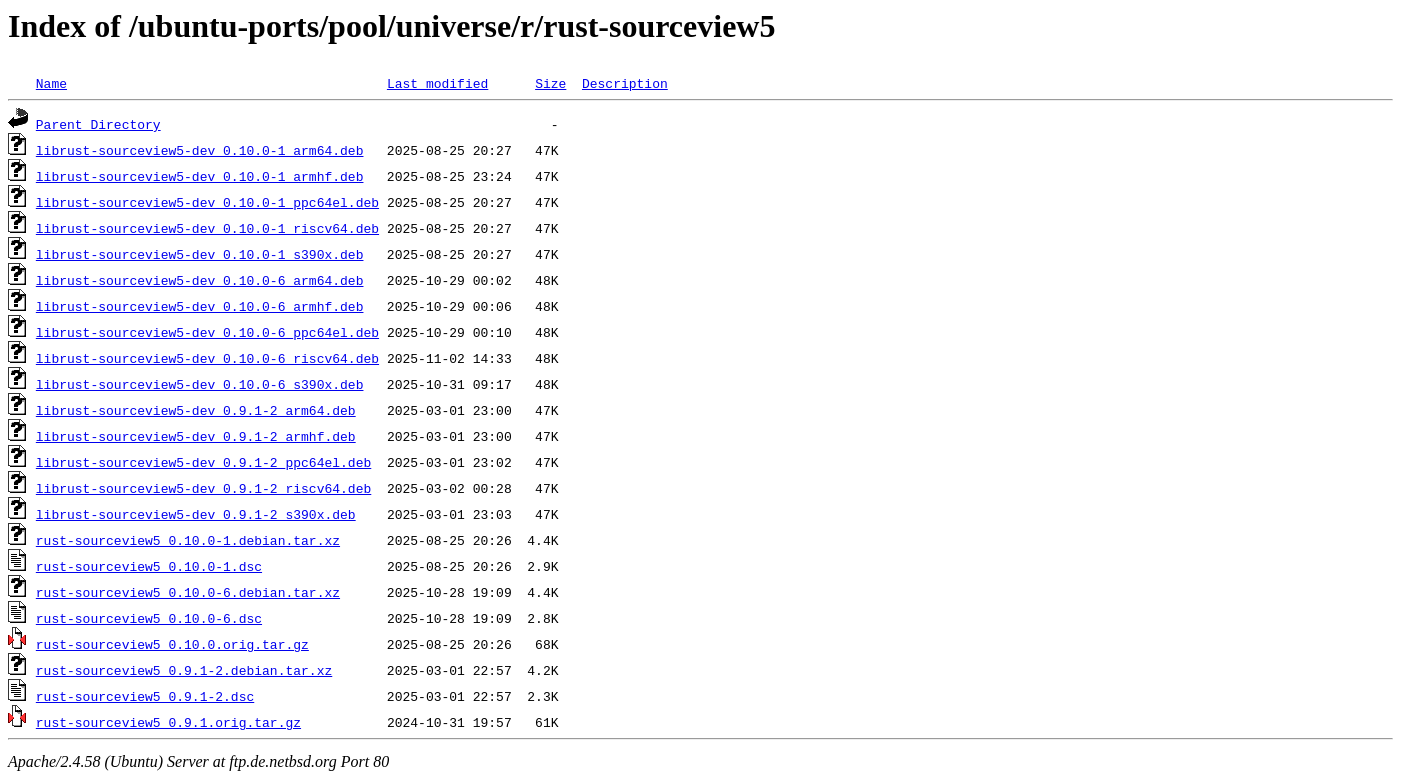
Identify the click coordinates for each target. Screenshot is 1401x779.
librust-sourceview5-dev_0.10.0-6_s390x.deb (200, 384)
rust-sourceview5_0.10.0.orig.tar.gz (172, 644)
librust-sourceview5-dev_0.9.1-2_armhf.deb (196, 436)
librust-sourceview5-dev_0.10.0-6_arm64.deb (200, 280)
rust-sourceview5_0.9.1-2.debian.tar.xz (184, 670)
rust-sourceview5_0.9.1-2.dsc (145, 696)
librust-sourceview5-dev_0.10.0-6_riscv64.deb (207, 358)
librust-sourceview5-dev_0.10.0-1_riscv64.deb (207, 228)
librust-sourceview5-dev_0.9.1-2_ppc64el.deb (203, 462)
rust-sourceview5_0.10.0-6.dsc (149, 618)
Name (51, 83)
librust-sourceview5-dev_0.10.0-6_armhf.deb (200, 306)
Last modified (437, 83)
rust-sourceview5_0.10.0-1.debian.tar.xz (188, 540)
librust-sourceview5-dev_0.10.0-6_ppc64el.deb (207, 332)
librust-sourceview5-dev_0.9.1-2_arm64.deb (196, 410)
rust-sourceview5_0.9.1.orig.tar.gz (168, 722)
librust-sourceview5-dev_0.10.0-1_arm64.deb (200, 150)
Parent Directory (98, 124)
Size (550, 83)
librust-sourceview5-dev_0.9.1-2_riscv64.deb (203, 488)
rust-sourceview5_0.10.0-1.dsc (149, 566)
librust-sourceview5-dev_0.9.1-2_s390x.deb (196, 514)
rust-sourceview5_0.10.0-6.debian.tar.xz (188, 592)
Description (625, 83)
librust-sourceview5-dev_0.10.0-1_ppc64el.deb (207, 202)
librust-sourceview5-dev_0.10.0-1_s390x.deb (200, 254)
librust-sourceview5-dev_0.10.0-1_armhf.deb (200, 176)
